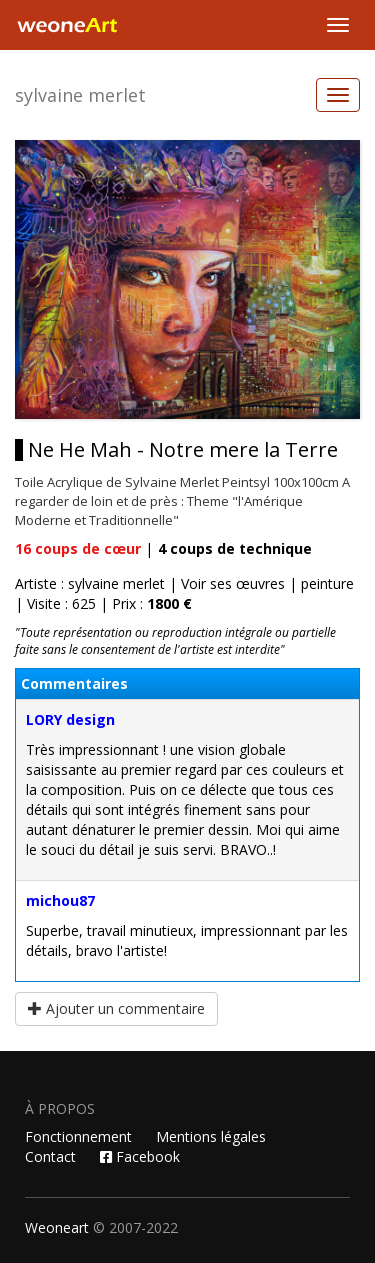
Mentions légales (211, 1136)
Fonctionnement (78, 1136)
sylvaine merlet (80, 95)
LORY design (70, 719)
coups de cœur (78, 548)
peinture (327, 583)
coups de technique (235, 548)
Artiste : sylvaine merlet (90, 583)
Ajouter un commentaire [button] (116, 1008)
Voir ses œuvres (233, 583)
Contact (50, 1156)
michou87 (60, 900)
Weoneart (57, 1227)
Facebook (140, 1156)
